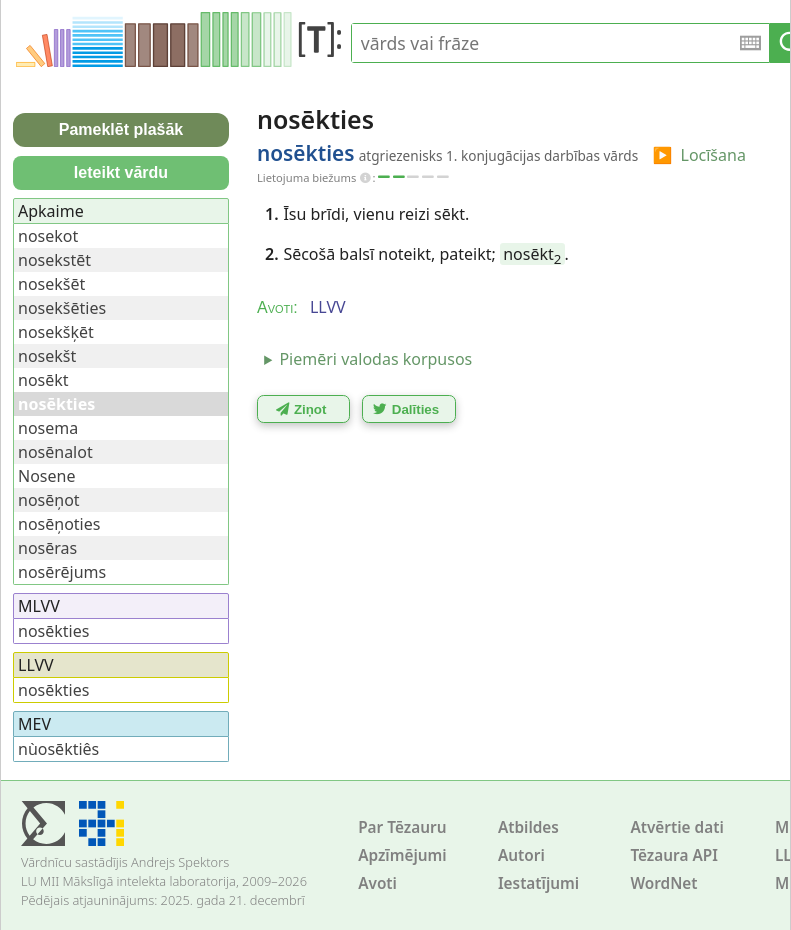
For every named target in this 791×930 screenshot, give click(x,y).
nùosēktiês (58, 749)
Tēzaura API (674, 855)
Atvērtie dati (676, 827)
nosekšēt (51, 284)
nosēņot (49, 500)
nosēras (47, 548)
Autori (521, 855)
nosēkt (532, 254)
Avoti (377, 883)
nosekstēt (54, 260)
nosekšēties (62, 308)
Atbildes (528, 827)
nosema (48, 428)
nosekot (48, 236)
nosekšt (47, 356)
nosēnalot (55, 452)
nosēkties (53, 631)
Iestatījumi (538, 883)
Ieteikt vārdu (121, 172)
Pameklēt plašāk (121, 129)
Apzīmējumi (402, 855)
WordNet (663, 883)
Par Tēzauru (402, 827)
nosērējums (62, 572)
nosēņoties (59, 524)
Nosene (46, 476)
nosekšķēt (56, 332)
